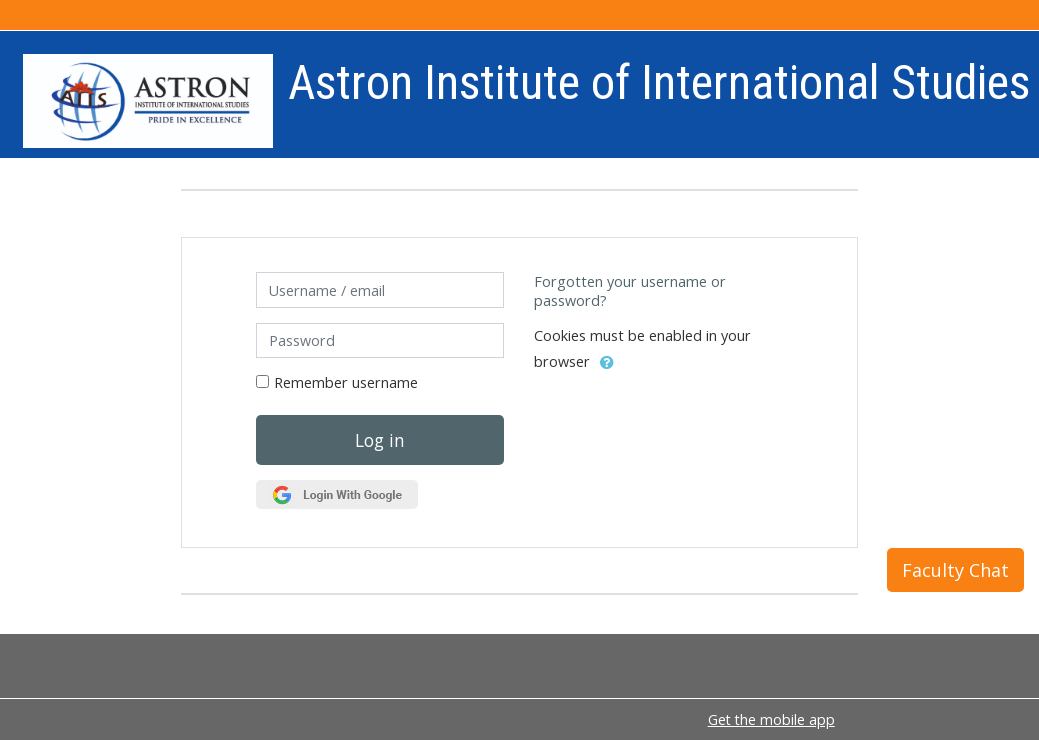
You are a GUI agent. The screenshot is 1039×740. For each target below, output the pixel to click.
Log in (380, 440)
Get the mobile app (771, 719)
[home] (148, 100)
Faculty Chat (955, 570)
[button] (607, 363)
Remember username (346, 382)
